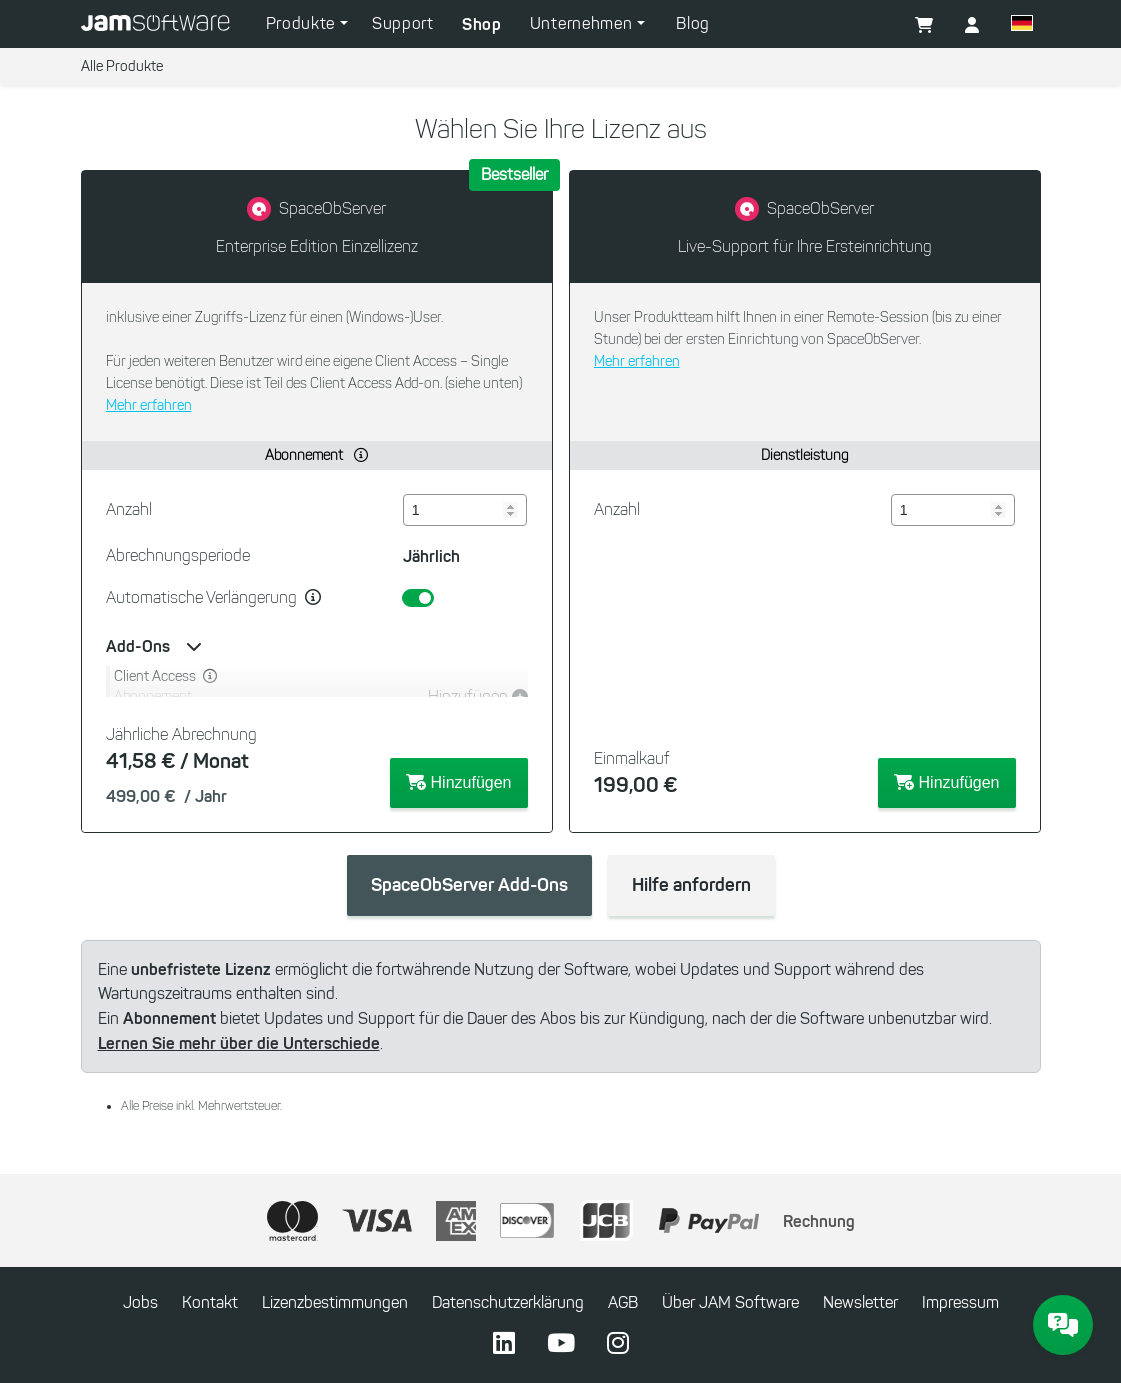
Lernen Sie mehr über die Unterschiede (239, 1043)
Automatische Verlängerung (201, 597)
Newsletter (860, 1302)
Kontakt (210, 1302)
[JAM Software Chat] (1063, 1325)
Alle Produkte (122, 66)
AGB (623, 1302)
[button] (972, 26)
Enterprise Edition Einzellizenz (317, 246)
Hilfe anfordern (691, 885)
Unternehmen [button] (583, 23)
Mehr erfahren (149, 405)
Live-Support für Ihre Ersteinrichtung (805, 246)
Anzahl (129, 509)
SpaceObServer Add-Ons (469, 885)
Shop (482, 24)
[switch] (418, 598)
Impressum (960, 1302)
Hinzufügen (458, 782)
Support (403, 23)
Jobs (140, 1302)
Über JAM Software (730, 1302)
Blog (693, 23)
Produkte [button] (303, 23)
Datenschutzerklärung (508, 1302)
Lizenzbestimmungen (335, 1302)
